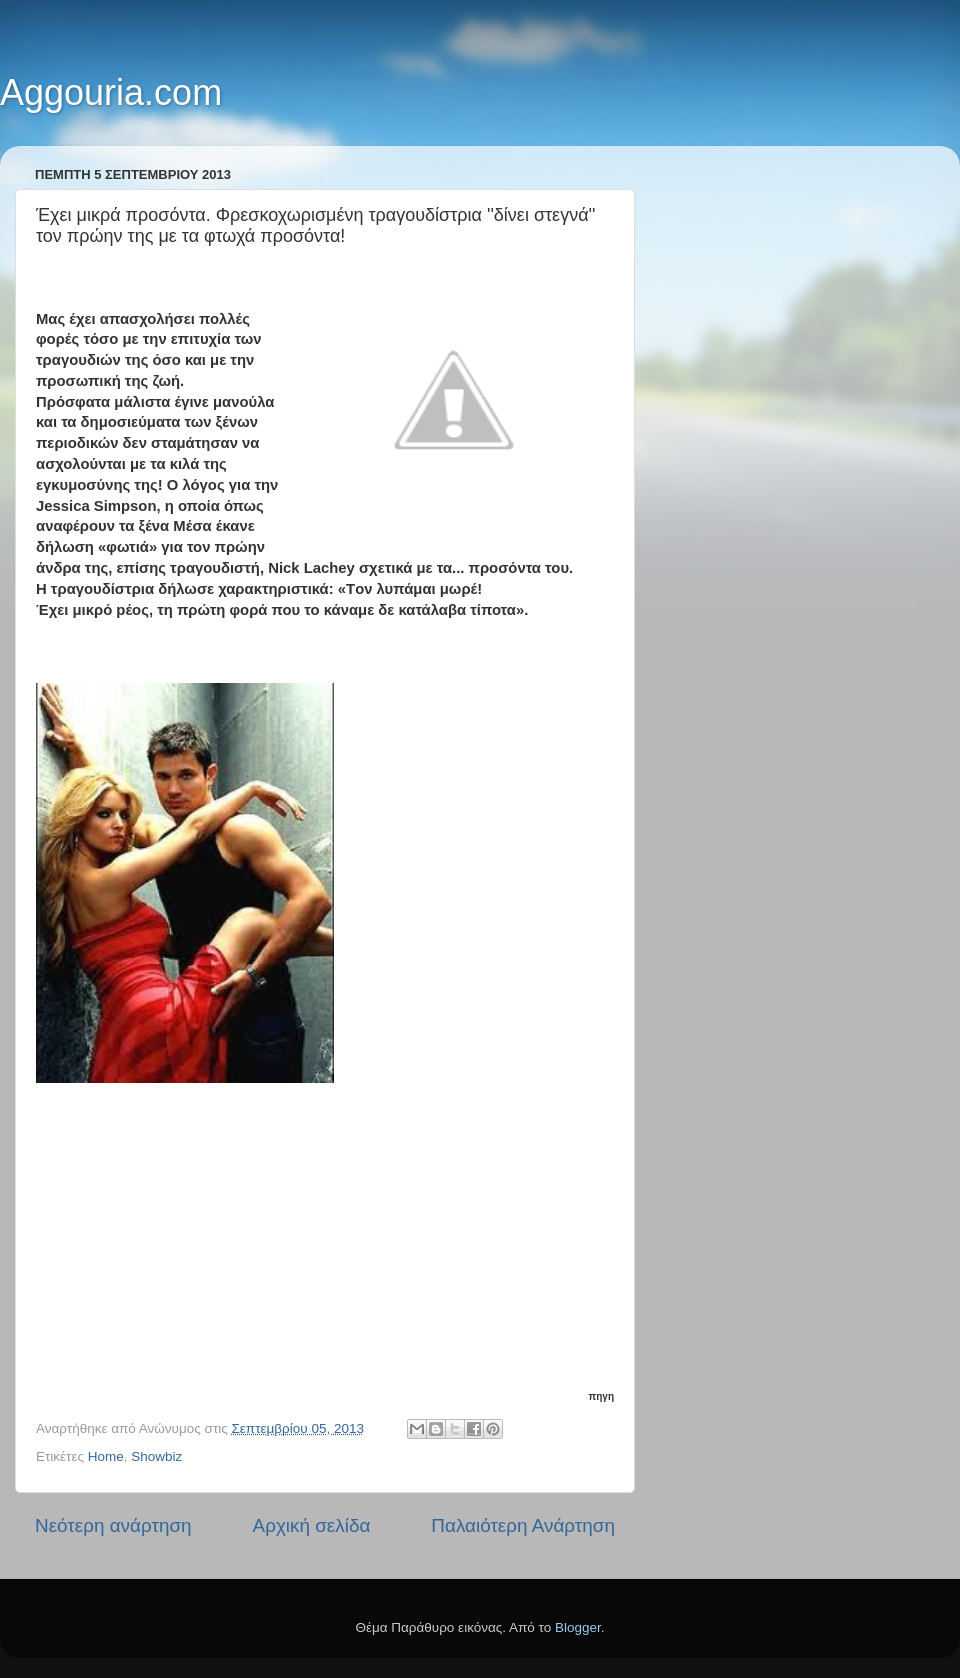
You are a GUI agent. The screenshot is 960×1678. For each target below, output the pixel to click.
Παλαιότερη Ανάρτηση (523, 1525)
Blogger (578, 1627)
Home (106, 1456)
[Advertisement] (325, 1254)
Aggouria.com (111, 92)
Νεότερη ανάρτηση (113, 1525)
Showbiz (156, 1456)
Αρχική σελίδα (312, 1525)
